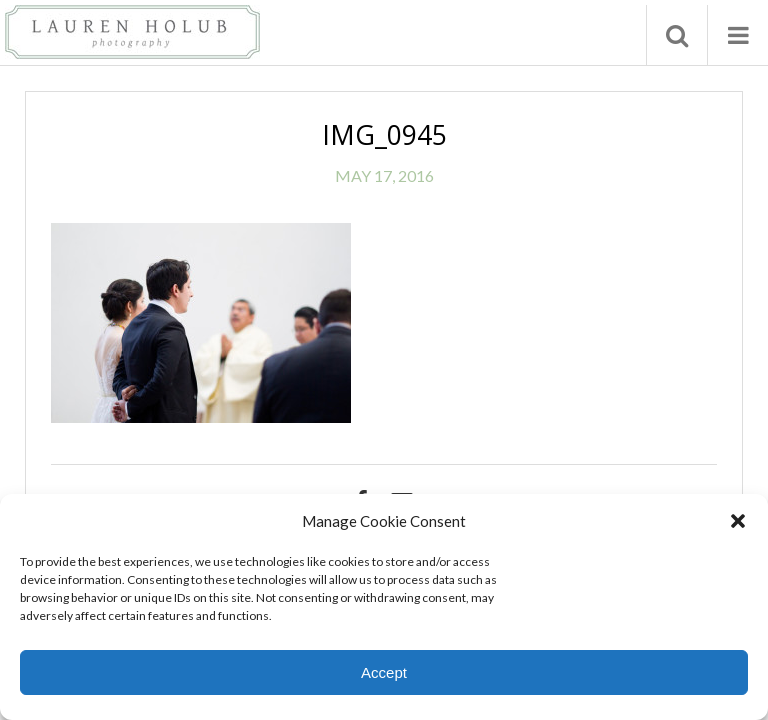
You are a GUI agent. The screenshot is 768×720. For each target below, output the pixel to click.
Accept (384, 672)
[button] (738, 521)
